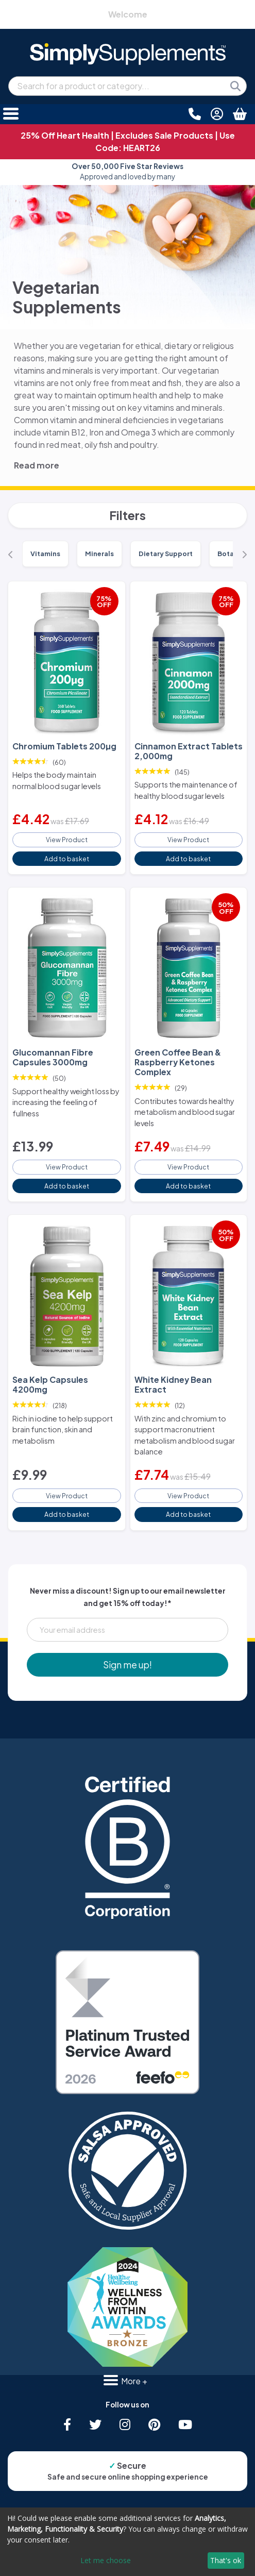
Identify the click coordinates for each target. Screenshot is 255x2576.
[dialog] (127, 2541)
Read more (36, 465)
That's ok (225, 2560)
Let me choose (105, 2560)
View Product (67, 839)
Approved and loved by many (127, 171)
